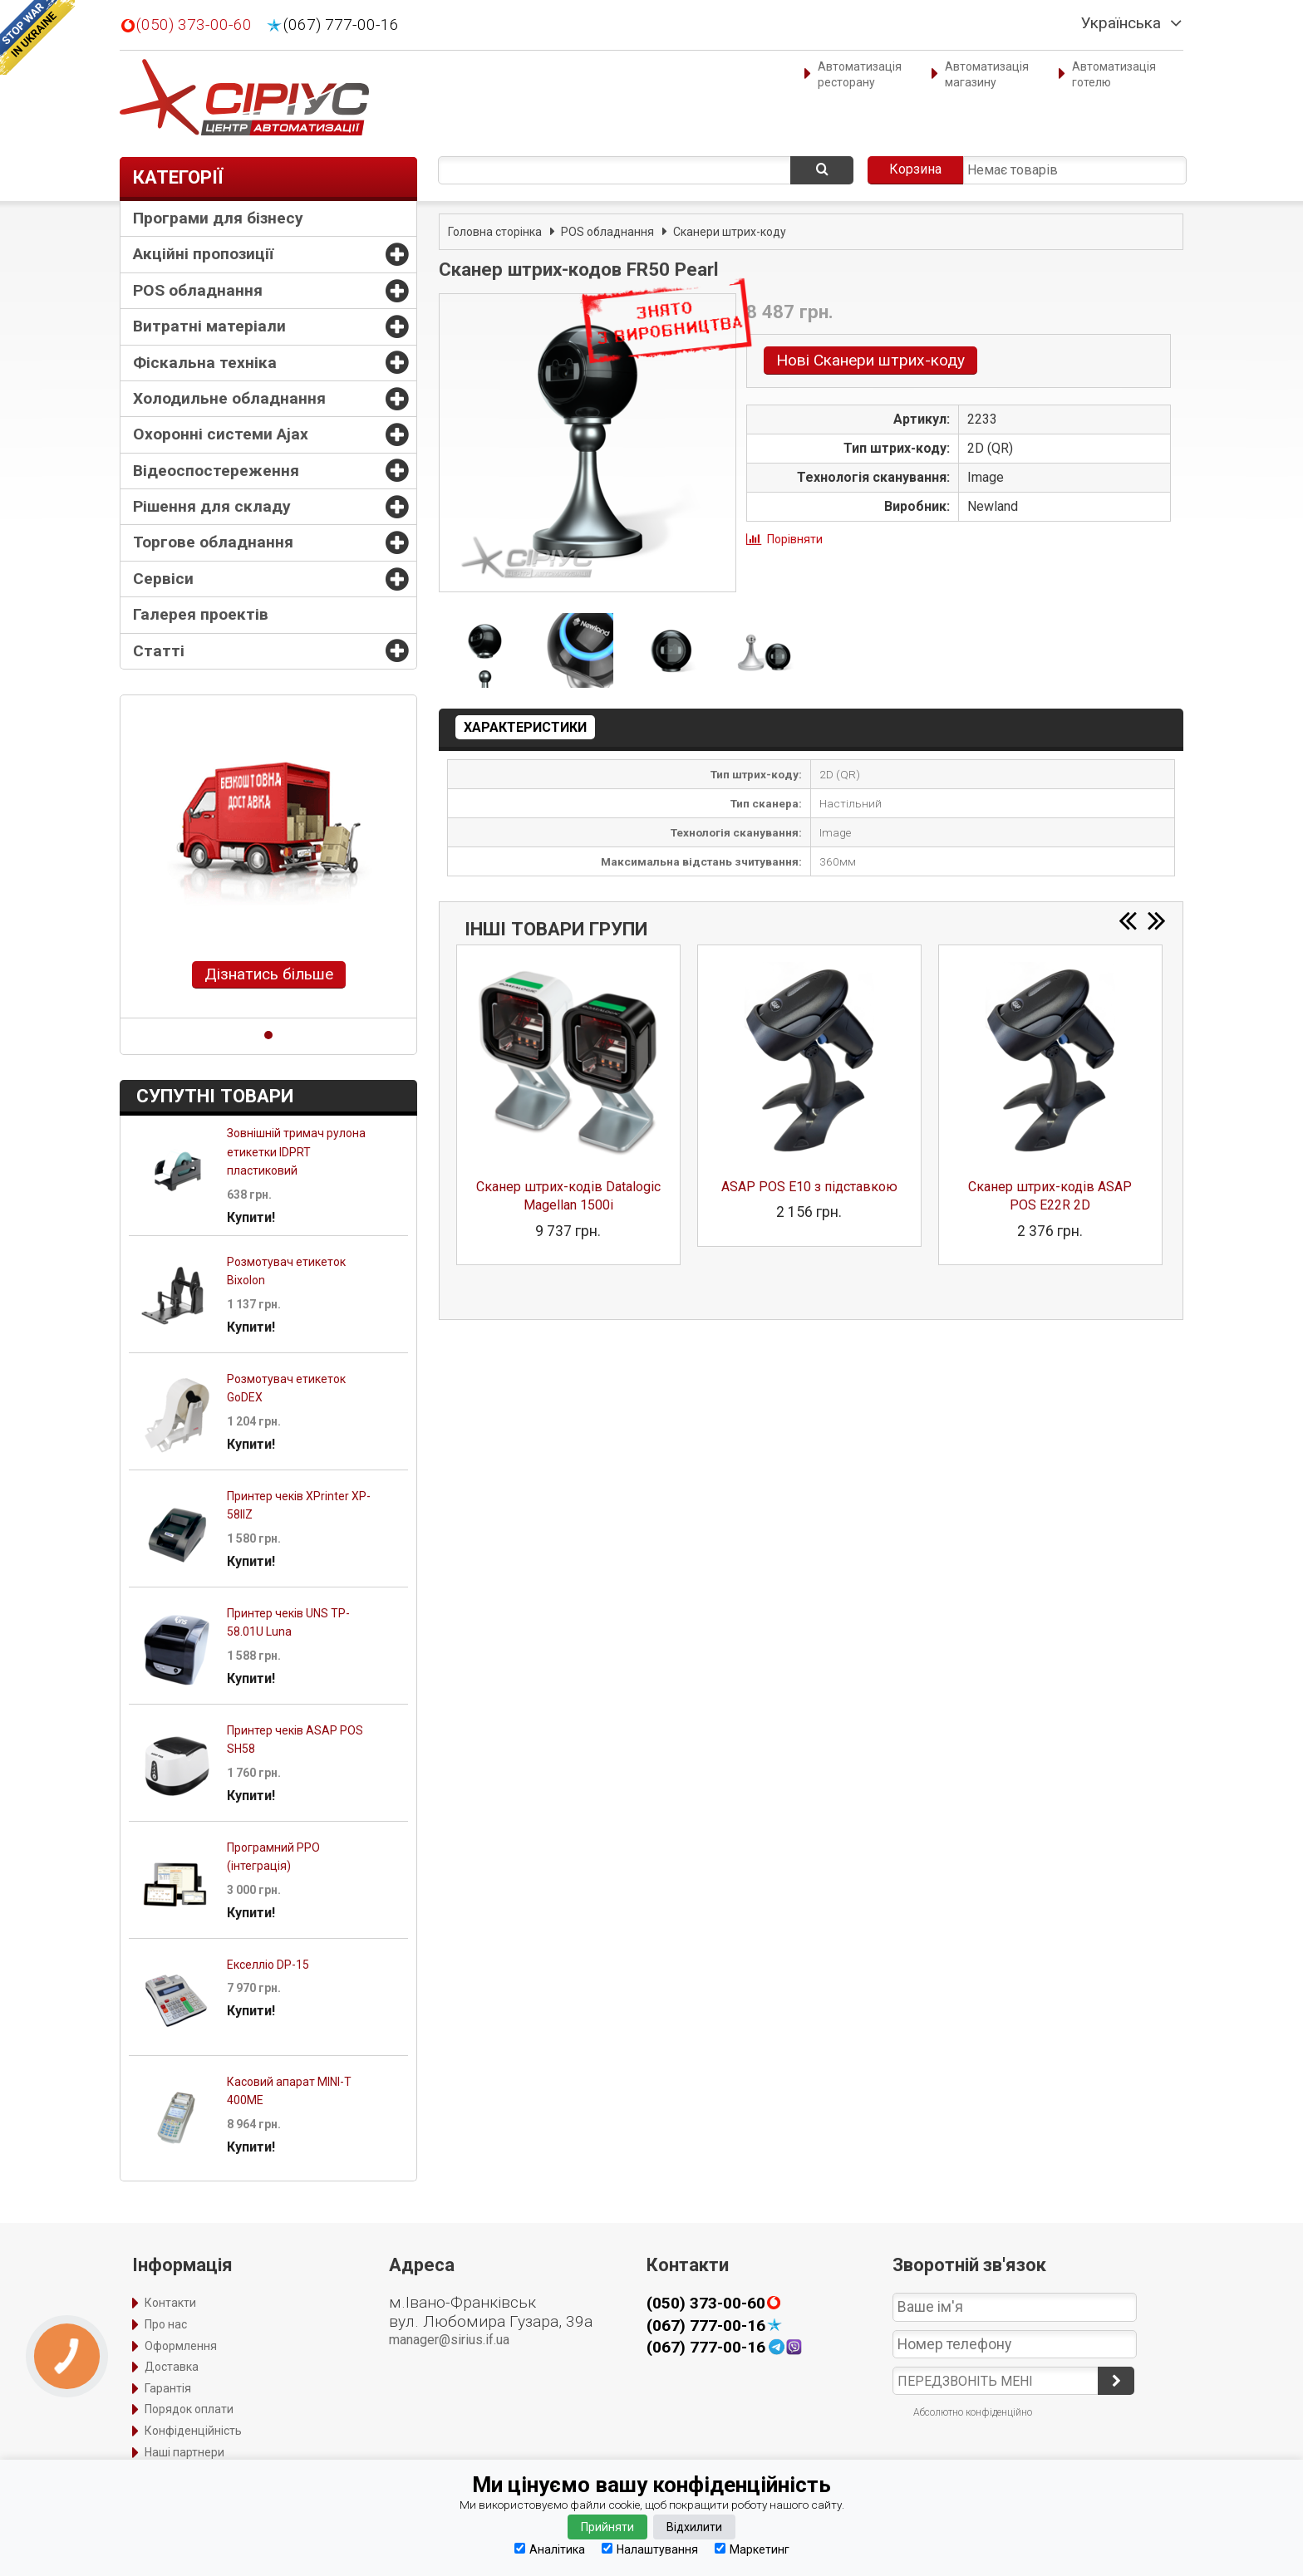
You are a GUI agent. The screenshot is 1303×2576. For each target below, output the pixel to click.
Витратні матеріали (209, 326)
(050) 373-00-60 (194, 25)
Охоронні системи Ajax (220, 434)
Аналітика (549, 2549)
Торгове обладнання (213, 542)
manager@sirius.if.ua (449, 2340)
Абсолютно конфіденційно (972, 2412)
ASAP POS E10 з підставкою (809, 1187)
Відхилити (694, 2527)
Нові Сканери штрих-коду (870, 360)
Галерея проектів (200, 614)
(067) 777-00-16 (341, 25)
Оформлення (181, 2346)
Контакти (170, 2302)
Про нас (166, 2324)
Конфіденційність (193, 2430)
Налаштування (650, 2549)
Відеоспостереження (216, 470)
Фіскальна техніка (205, 362)
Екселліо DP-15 (268, 1964)
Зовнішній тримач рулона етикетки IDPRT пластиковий (296, 1151)
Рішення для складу (212, 506)
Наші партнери (184, 2452)
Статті (158, 650)
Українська (1121, 23)
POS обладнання (198, 290)
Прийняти (607, 2527)
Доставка (172, 2366)
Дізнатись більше (268, 974)
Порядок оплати (189, 2409)
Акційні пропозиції (203, 253)
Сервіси (163, 578)
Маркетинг (752, 2549)
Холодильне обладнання (229, 398)
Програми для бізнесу (218, 218)
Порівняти (795, 539)
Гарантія (168, 2388)
